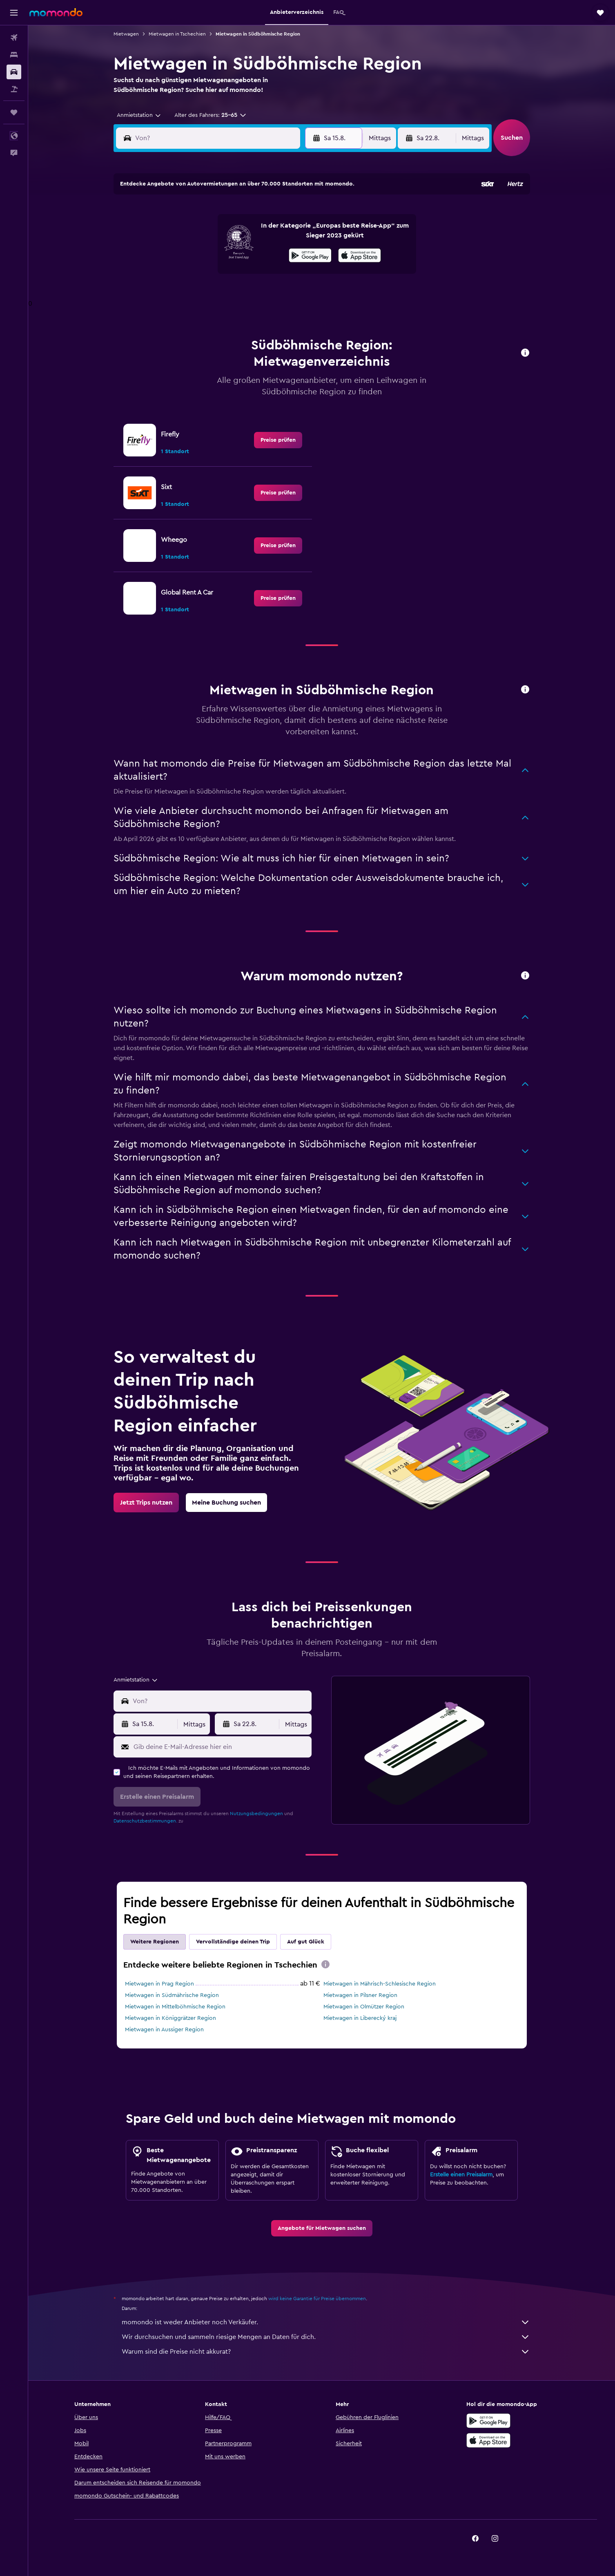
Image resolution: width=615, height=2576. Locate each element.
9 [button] (294, 234)
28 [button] (254, 293)
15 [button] (275, 253)
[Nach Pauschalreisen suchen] (14, 89)
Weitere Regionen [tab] (154, 1942)
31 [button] (177, 312)
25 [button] (196, 293)
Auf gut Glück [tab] (305, 1942)
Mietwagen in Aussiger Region (164, 2030)
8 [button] (274, 234)
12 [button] (216, 253)
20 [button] (235, 273)
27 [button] (235, 293)
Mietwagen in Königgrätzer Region (170, 2018)
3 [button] (176, 234)
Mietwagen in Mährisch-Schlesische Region (379, 1984)
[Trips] (14, 112)
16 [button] (294, 253)
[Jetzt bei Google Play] (488, 2429)
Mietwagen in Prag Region (159, 1984)
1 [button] (274, 214)
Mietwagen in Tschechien (177, 33)
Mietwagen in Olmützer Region (363, 2007)
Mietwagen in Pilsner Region (360, 1995)
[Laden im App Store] (488, 2449)
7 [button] (254, 234)
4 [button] (196, 234)
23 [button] (294, 273)
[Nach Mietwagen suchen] (14, 72)
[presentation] (325, 1964)
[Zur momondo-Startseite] (55, 12)
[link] (278, 440)
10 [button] (176, 253)
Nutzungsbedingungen (256, 1813)
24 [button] (176, 293)
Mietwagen (126, 33)
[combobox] (136, 115)
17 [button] (176, 273)
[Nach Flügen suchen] (14, 37)
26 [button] (215, 293)
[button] (14, 13)
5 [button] (216, 234)
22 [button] (274, 273)
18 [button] (196, 273)
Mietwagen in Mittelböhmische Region (175, 2007)
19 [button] (216, 273)
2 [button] (294, 214)
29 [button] (274, 293)
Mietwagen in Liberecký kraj (360, 2018)
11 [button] (196, 253)
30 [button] (294, 293)
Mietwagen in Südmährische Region (172, 1995)
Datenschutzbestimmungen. (145, 1820)
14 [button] (255, 253)
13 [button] (235, 253)
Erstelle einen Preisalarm (461, 2175)
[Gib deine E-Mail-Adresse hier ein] (221, 1747)
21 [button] (255, 273)
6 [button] (235, 234)
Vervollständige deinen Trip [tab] (233, 1942)
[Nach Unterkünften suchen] (14, 55)
